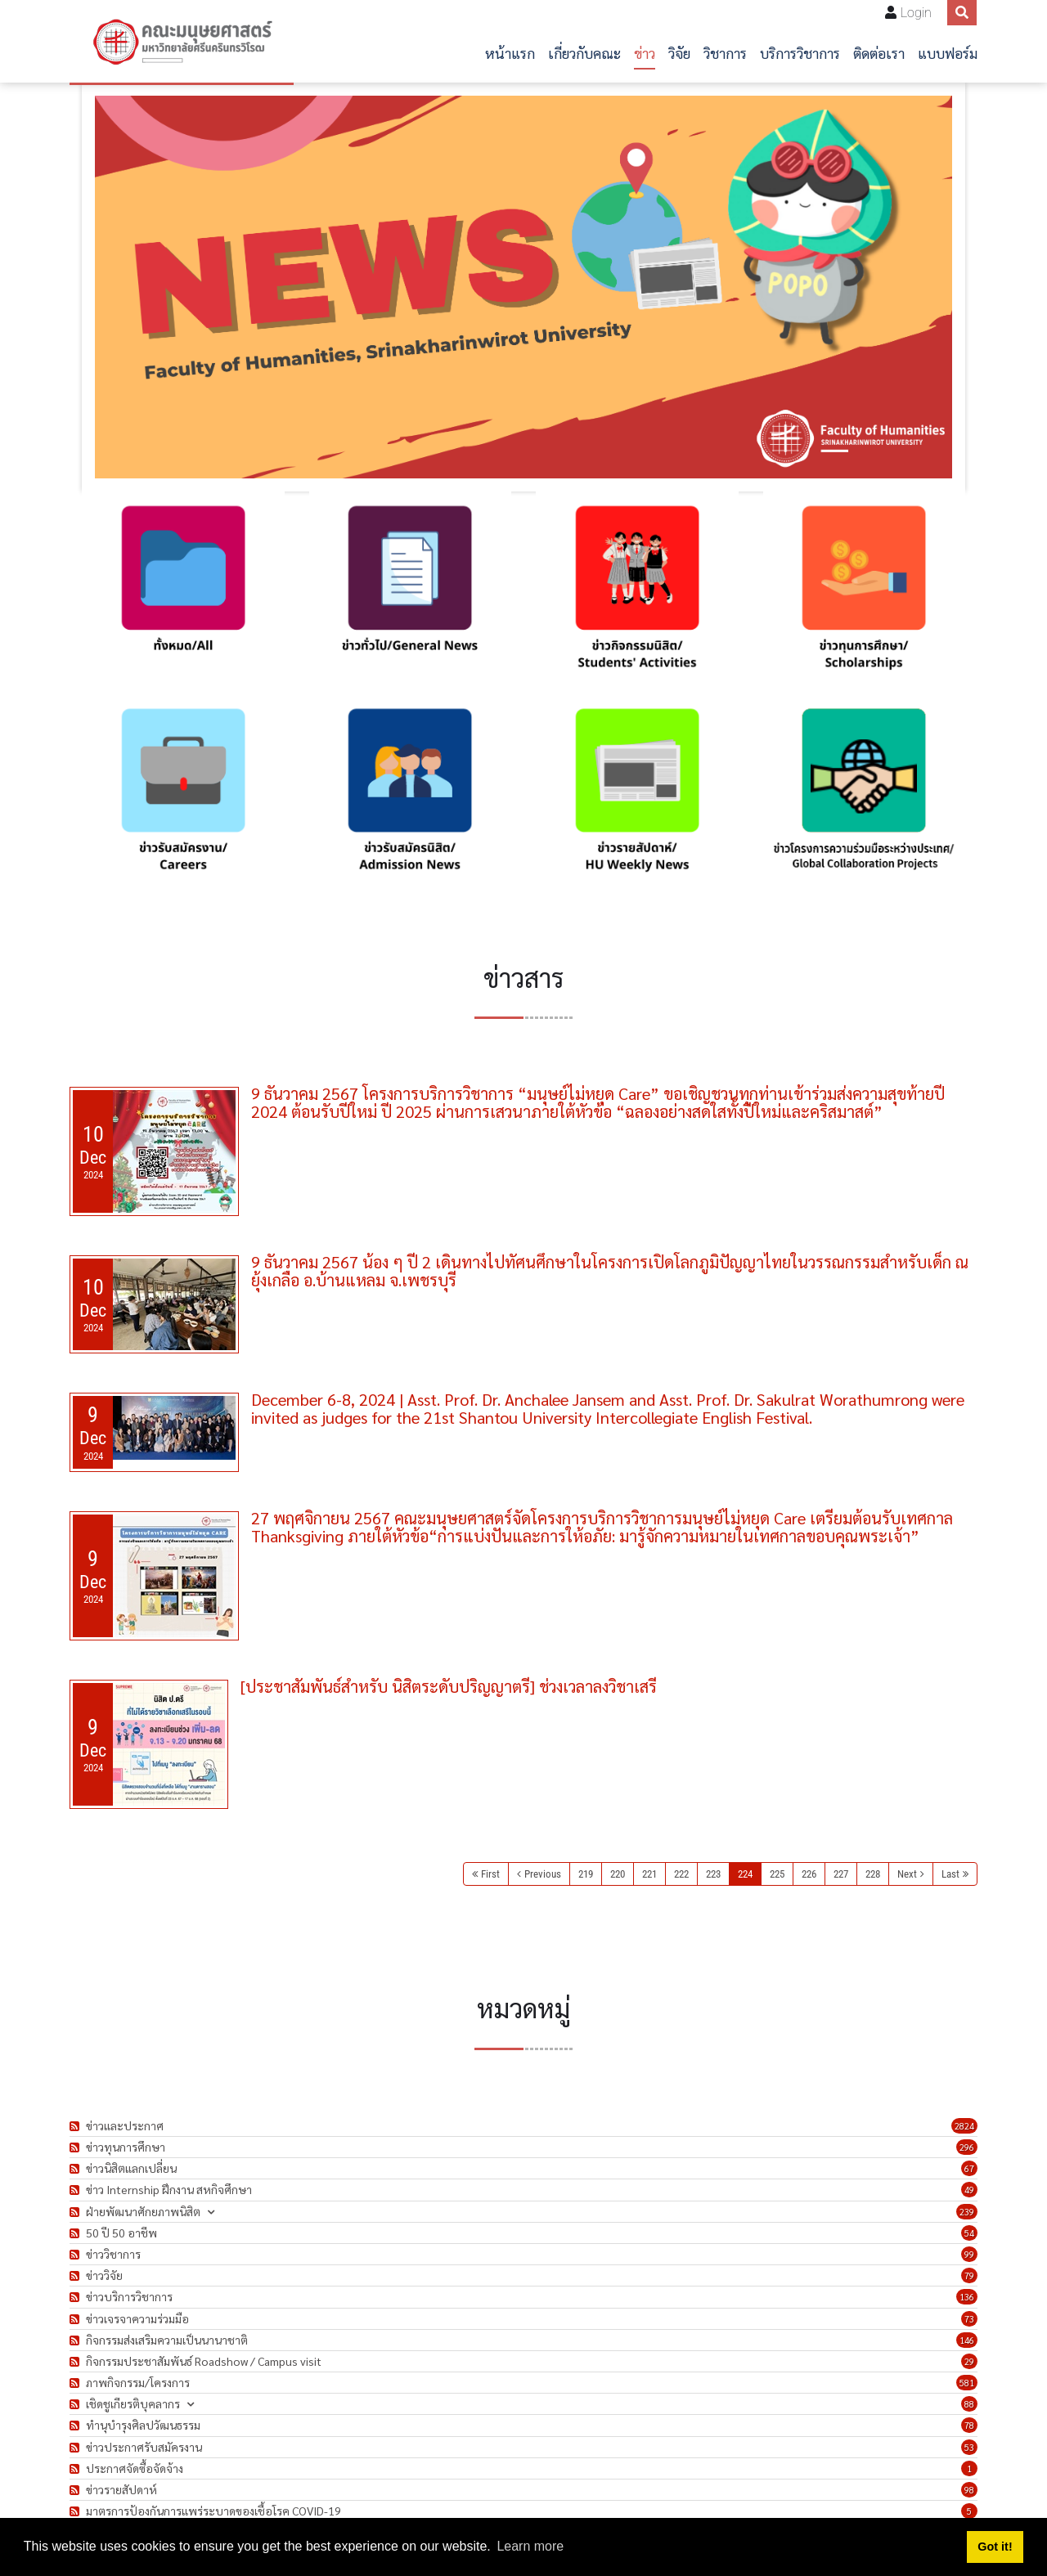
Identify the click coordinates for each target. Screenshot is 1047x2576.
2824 (964, 2126)
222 (681, 1874)
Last (950, 1874)
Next (907, 1874)
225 (777, 1874)
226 (809, 1874)
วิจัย (679, 52)
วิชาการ (725, 52)
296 (966, 2147)
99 (969, 2254)
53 (969, 2447)
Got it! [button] (994, 2546)
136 (966, 2297)
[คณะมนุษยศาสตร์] (182, 41)
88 (969, 2404)
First (490, 1874)
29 (969, 2361)
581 (966, 2382)
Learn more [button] (530, 2546)
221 (649, 1874)
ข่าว (644, 52)
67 (969, 2168)
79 (969, 2275)
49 (969, 2189)
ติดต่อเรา (879, 52)
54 (969, 2233)
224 (745, 1874)
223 (713, 1874)
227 (841, 1874)
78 (969, 2425)
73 (969, 2319)
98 (969, 2490)
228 (872, 1874)
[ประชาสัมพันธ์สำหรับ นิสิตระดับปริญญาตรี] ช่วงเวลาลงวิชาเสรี (448, 1686)
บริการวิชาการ (800, 52)
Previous (542, 1874)
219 (585, 1874)
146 (966, 2340)
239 (966, 2212)
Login (916, 12)
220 (617, 1874)
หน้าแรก (510, 52)
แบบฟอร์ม (947, 52)
